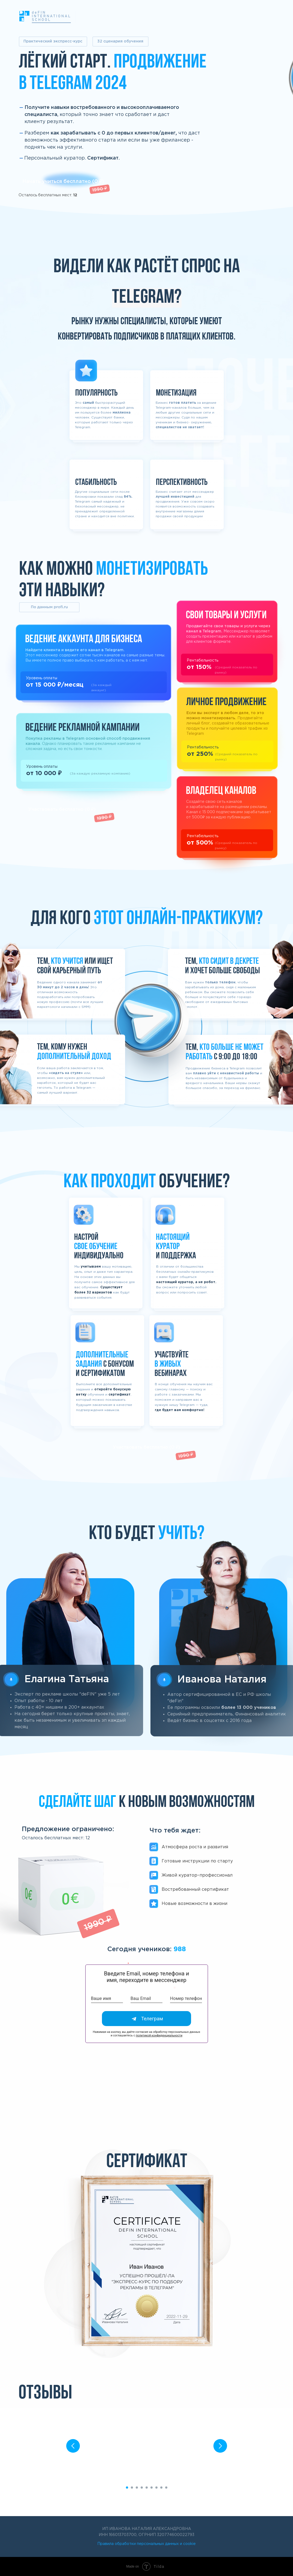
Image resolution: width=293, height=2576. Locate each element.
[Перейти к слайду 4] (142, 2487)
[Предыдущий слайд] (73, 2446)
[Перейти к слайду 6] (151, 2487)
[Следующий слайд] (220, 2446)
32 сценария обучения (120, 41)
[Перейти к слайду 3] (137, 2487)
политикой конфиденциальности (159, 2035)
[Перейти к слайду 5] (147, 2487)
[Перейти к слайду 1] (127, 2487)
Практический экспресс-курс (52, 41)
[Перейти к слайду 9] (166, 2487)
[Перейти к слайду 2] (132, 2487)
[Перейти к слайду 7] (156, 2487)
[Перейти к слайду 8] (161, 2487)
